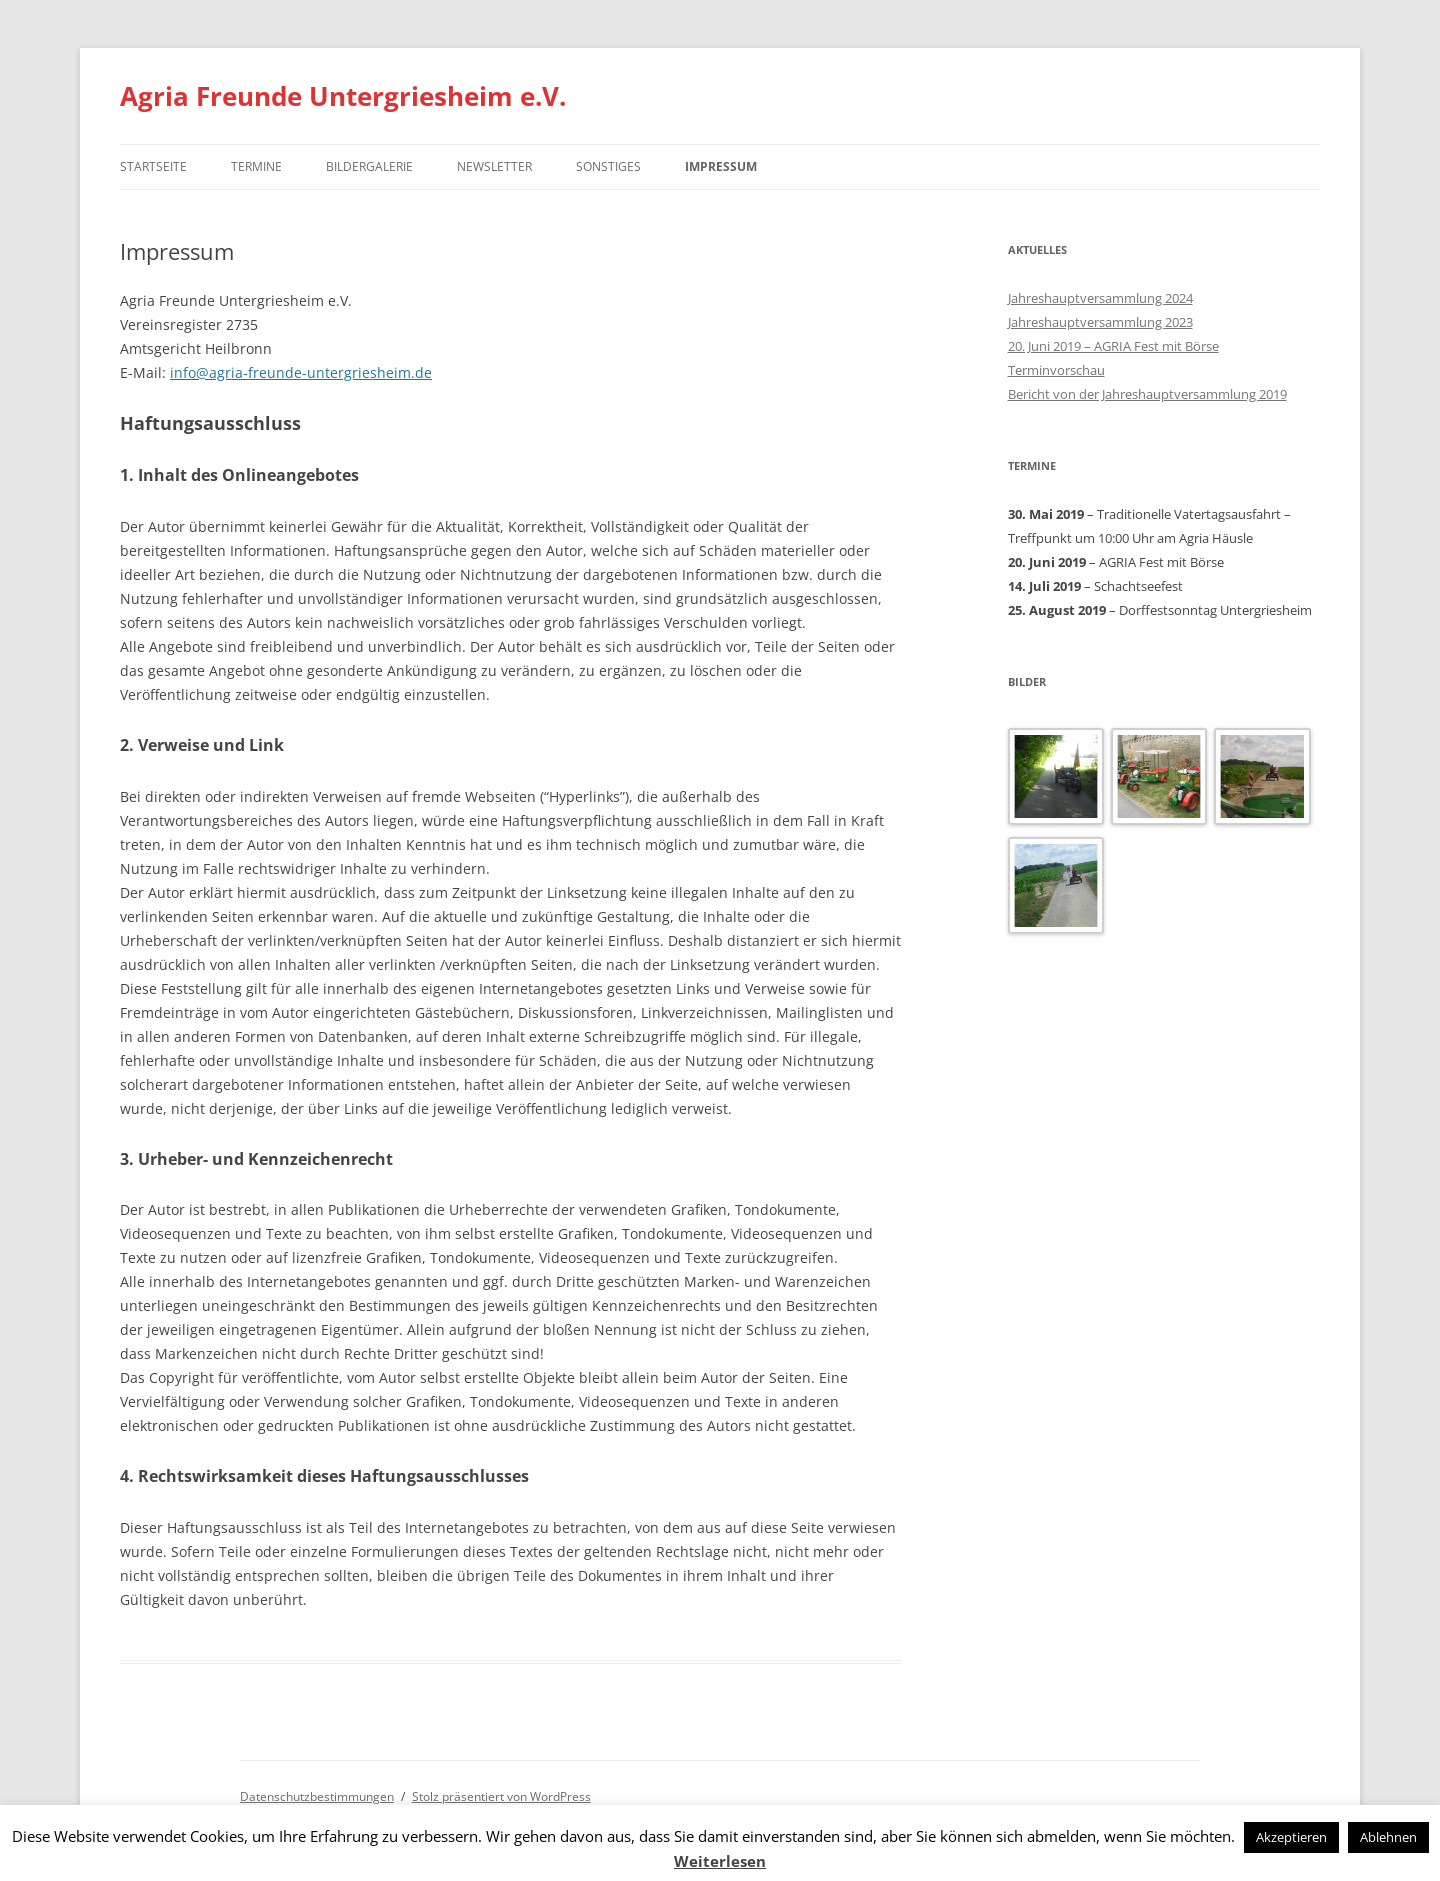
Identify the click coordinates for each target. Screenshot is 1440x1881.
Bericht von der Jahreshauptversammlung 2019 (1147, 394)
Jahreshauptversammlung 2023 (1100, 322)
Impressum (721, 166)
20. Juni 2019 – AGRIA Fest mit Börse (1113, 346)
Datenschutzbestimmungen (317, 1796)
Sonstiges (608, 166)
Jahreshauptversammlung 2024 (1100, 298)
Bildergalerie (369, 166)
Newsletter (494, 166)
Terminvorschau (1056, 370)
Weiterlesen (720, 1861)
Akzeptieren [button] (1291, 1837)
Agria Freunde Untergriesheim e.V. (343, 96)
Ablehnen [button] (1388, 1837)
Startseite (153, 166)
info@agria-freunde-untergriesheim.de (301, 372)
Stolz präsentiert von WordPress (501, 1796)
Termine (256, 166)
